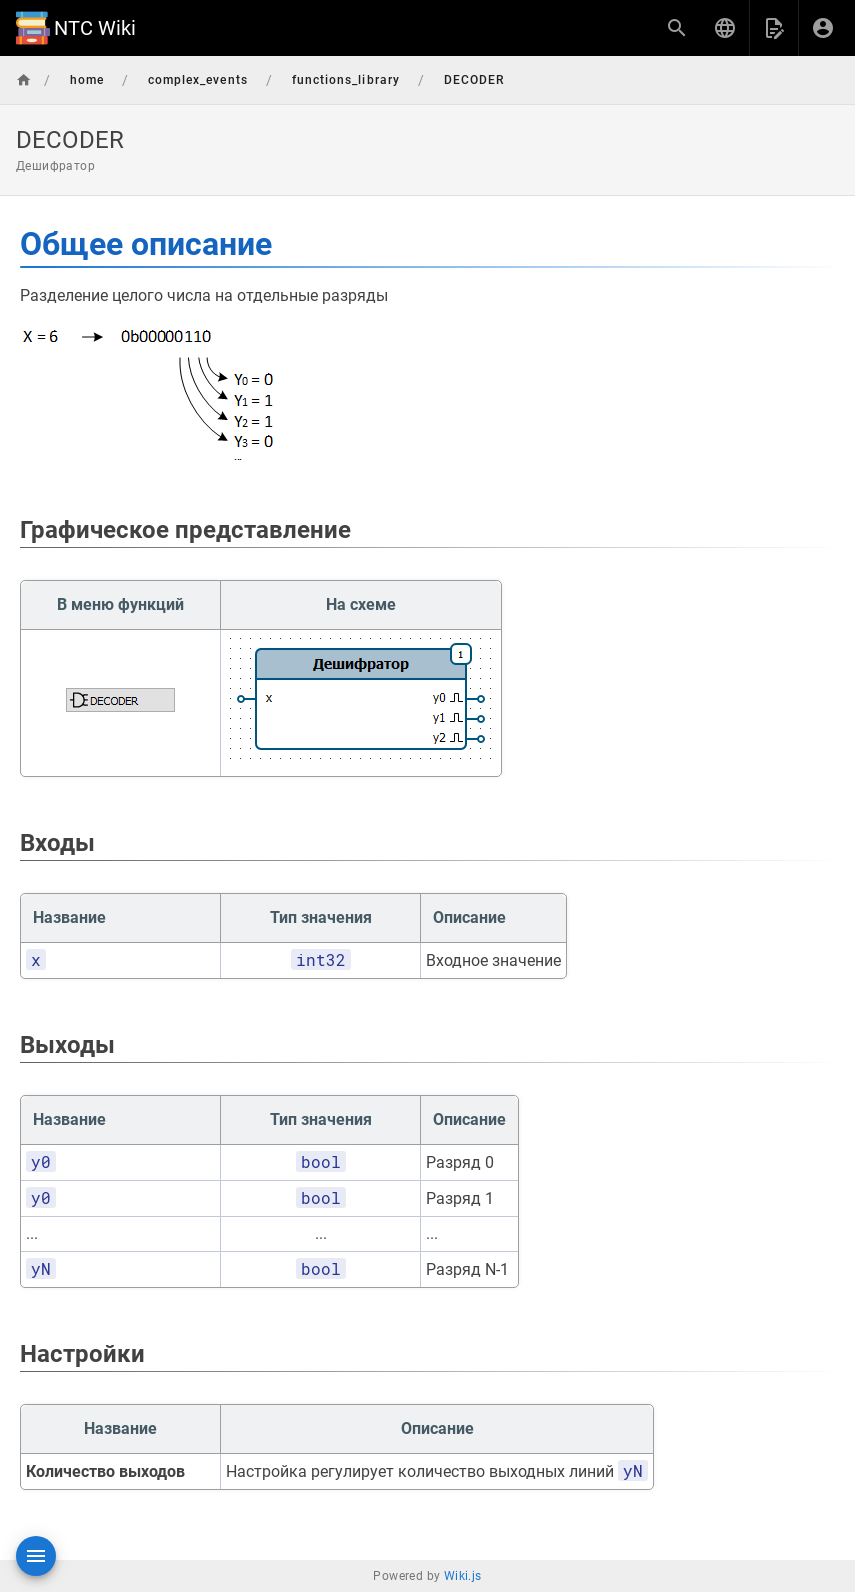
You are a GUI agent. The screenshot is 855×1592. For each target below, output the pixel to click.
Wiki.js (463, 1576)
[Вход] (823, 28)
